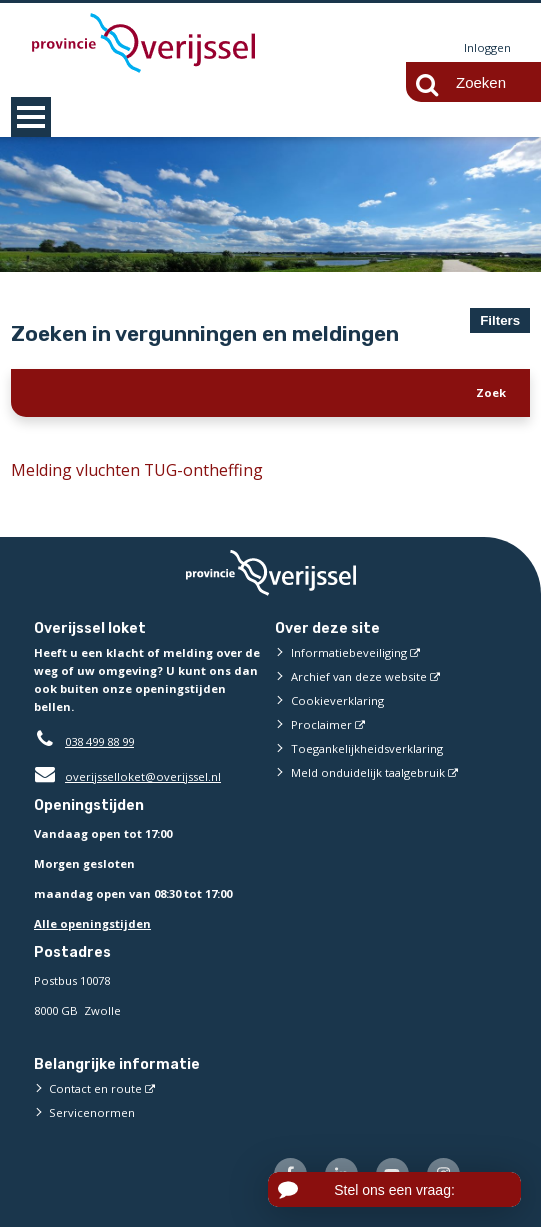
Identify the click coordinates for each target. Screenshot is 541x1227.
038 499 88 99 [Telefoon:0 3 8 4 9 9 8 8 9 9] (99, 741)
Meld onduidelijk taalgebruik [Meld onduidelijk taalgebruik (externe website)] (368, 772)
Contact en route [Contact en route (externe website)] (95, 1088)
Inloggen (487, 47)
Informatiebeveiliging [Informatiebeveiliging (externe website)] (349, 652)
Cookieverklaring (337, 700)
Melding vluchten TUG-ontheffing (137, 470)
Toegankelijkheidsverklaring (367, 748)
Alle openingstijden (92, 923)
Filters (500, 320)
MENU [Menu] (31, 117)
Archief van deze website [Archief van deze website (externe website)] (359, 676)
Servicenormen (92, 1112)
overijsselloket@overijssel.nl (127, 776)
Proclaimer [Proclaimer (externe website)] (321, 724)
